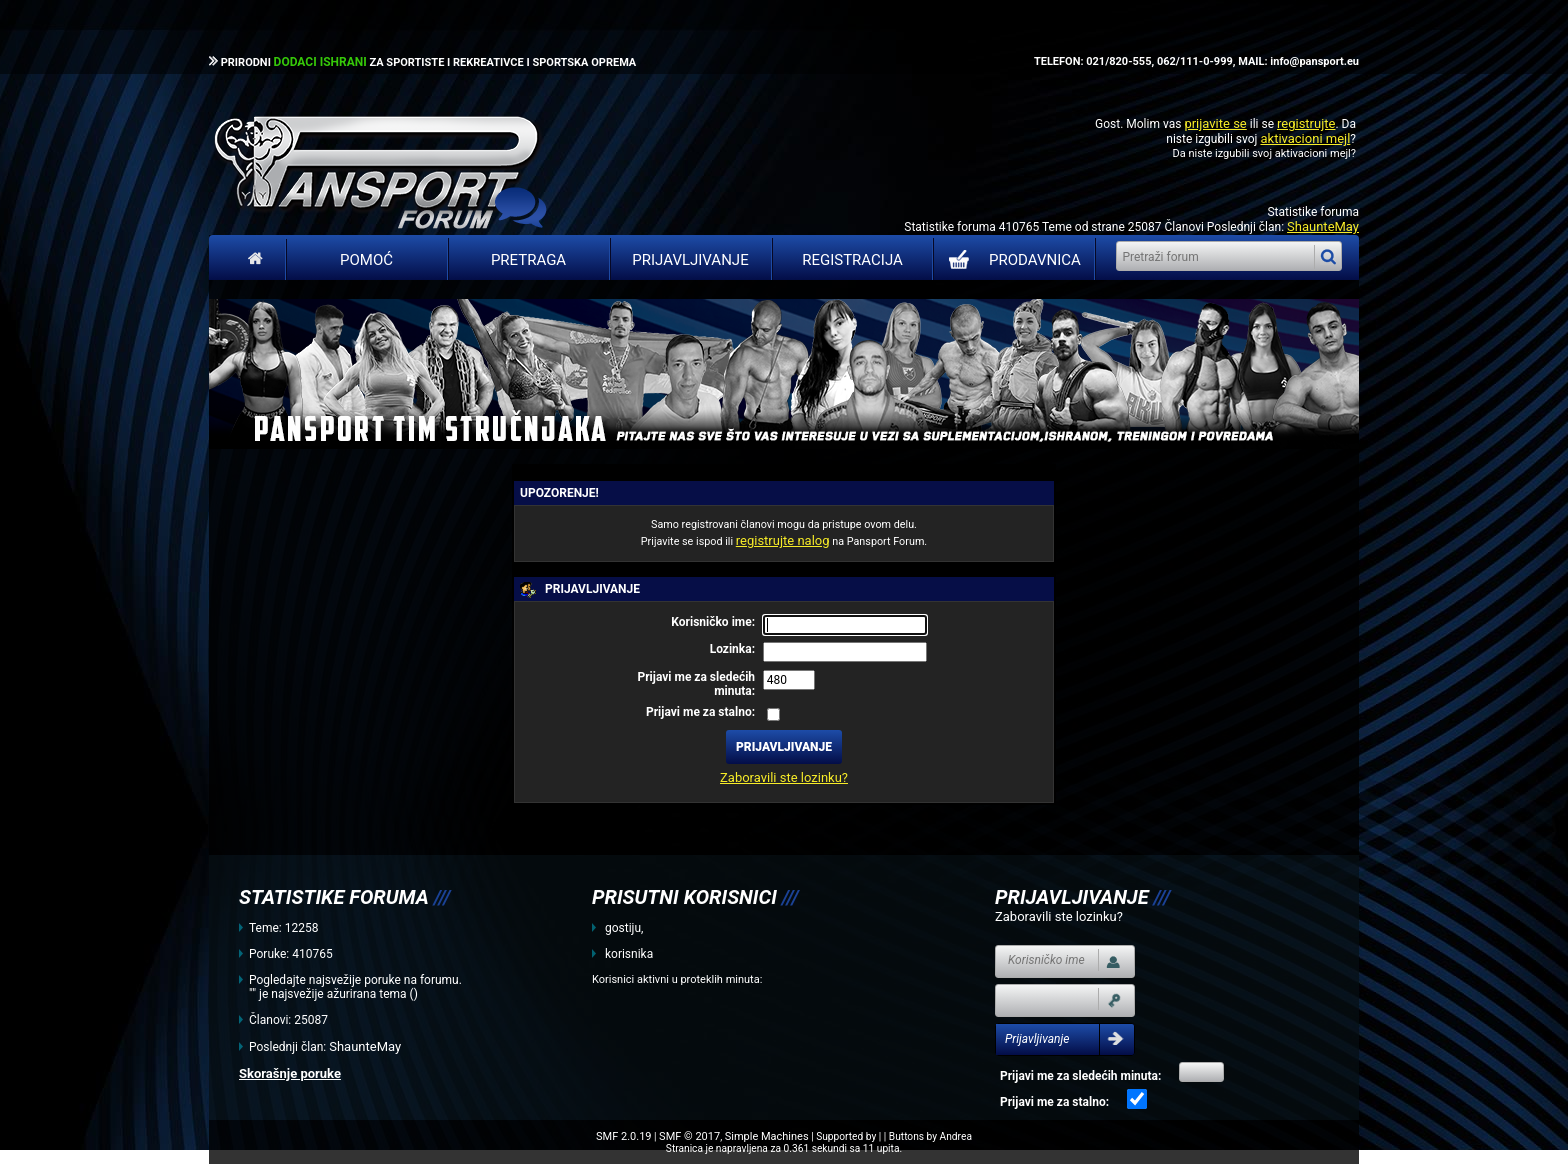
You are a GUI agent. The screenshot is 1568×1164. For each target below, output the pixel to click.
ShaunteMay (1323, 226)
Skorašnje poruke (290, 1073)
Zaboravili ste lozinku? (784, 777)
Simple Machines (767, 1136)
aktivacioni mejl (1305, 138)
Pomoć (366, 260)
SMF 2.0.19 (623, 1136)
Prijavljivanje (690, 260)
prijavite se (1215, 123)
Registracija (852, 260)
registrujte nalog (783, 540)
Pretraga (528, 260)
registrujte (1306, 123)
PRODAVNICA (1010, 260)
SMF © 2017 (689, 1136)
